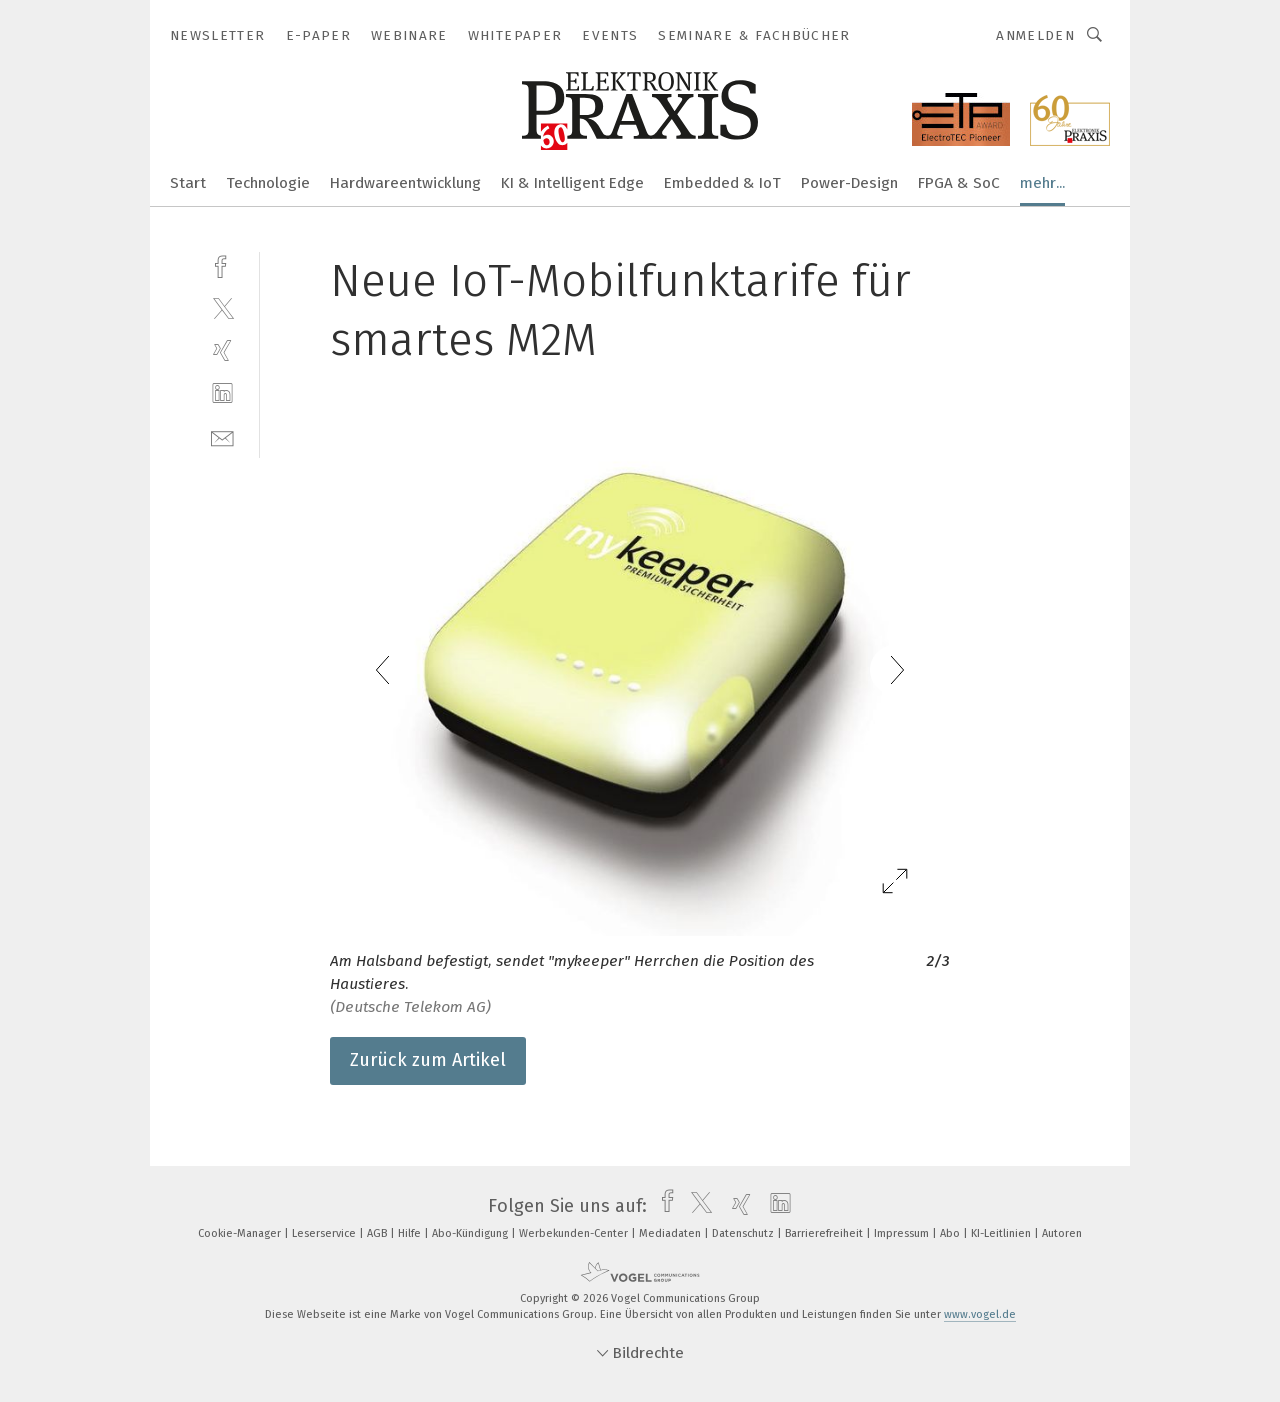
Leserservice (325, 1233)
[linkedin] (222, 393)
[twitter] (222, 307)
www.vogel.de (980, 1314)
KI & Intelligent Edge (572, 183)
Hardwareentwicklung (405, 183)
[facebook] (222, 264)
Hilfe (411, 1233)
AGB (378, 1233)
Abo (951, 1233)
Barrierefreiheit (825, 1233)
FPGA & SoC (959, 183)
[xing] (222, 350)
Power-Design (849, 183)
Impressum (903, 1233)
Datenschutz (744, 1233)
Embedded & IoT (722, 183)
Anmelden (1035, 35)
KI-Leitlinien (1002, 1233)
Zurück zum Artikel (428, 1060)
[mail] (222, 436)
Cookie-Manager (241, 1233)
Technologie (268, 183)
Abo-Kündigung (471, 1233)
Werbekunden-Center (575, 1233)
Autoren (1062, 1233)
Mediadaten (671, 1233)
